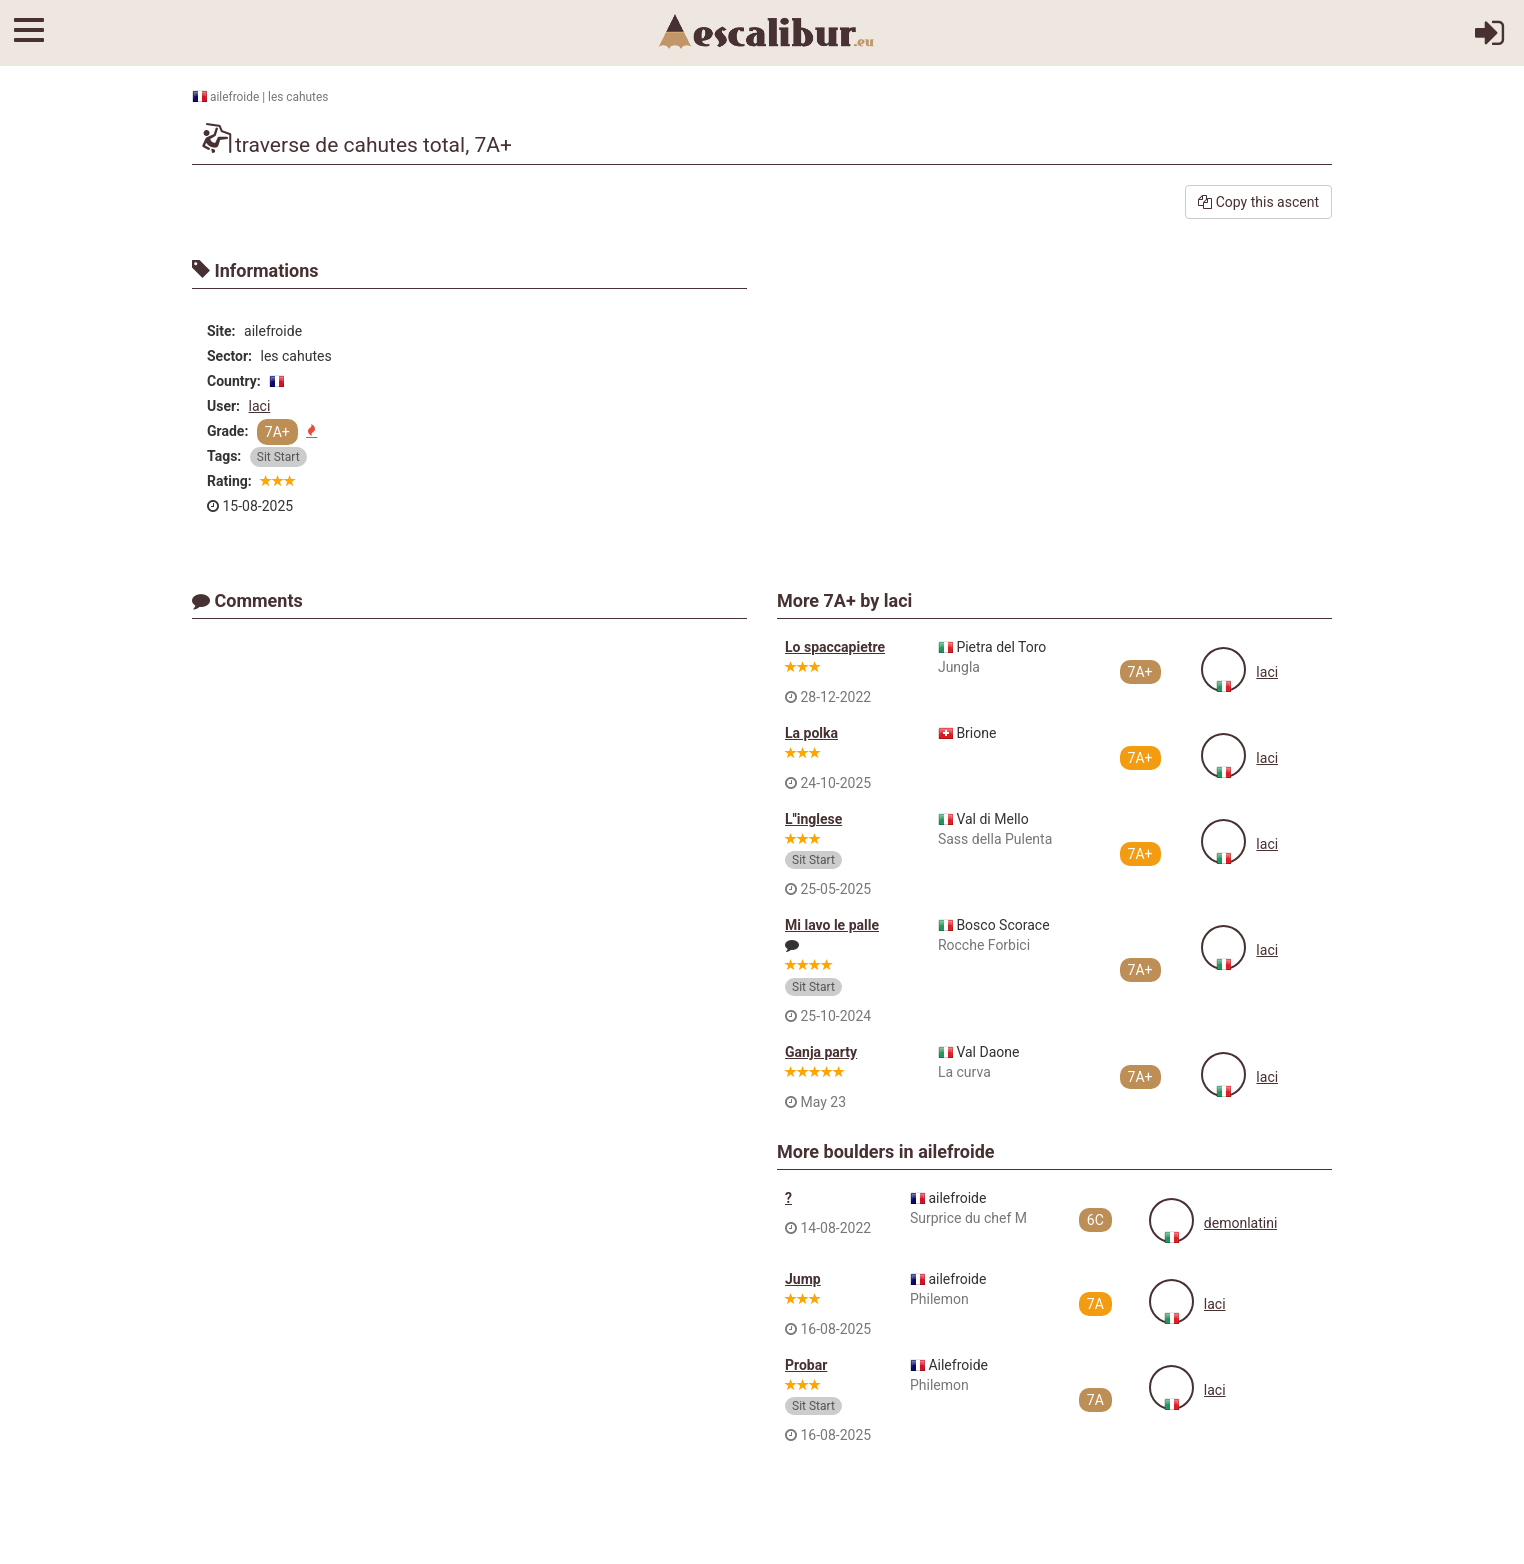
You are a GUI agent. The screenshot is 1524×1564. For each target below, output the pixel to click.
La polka (811, 733)
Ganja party (821, 1052)
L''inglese (813, 819)
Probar (806, 1365)
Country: (234, 381)
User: (223, 406)
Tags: (224, 456)
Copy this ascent (1258, 202)
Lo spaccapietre (835, 647)
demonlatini (1240, 1223)
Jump (803, 1279)
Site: (221, 331)
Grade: (227, 431)
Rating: (229, 481)
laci (260, 406)
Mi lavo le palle (832, 925)
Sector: (229, 356)
